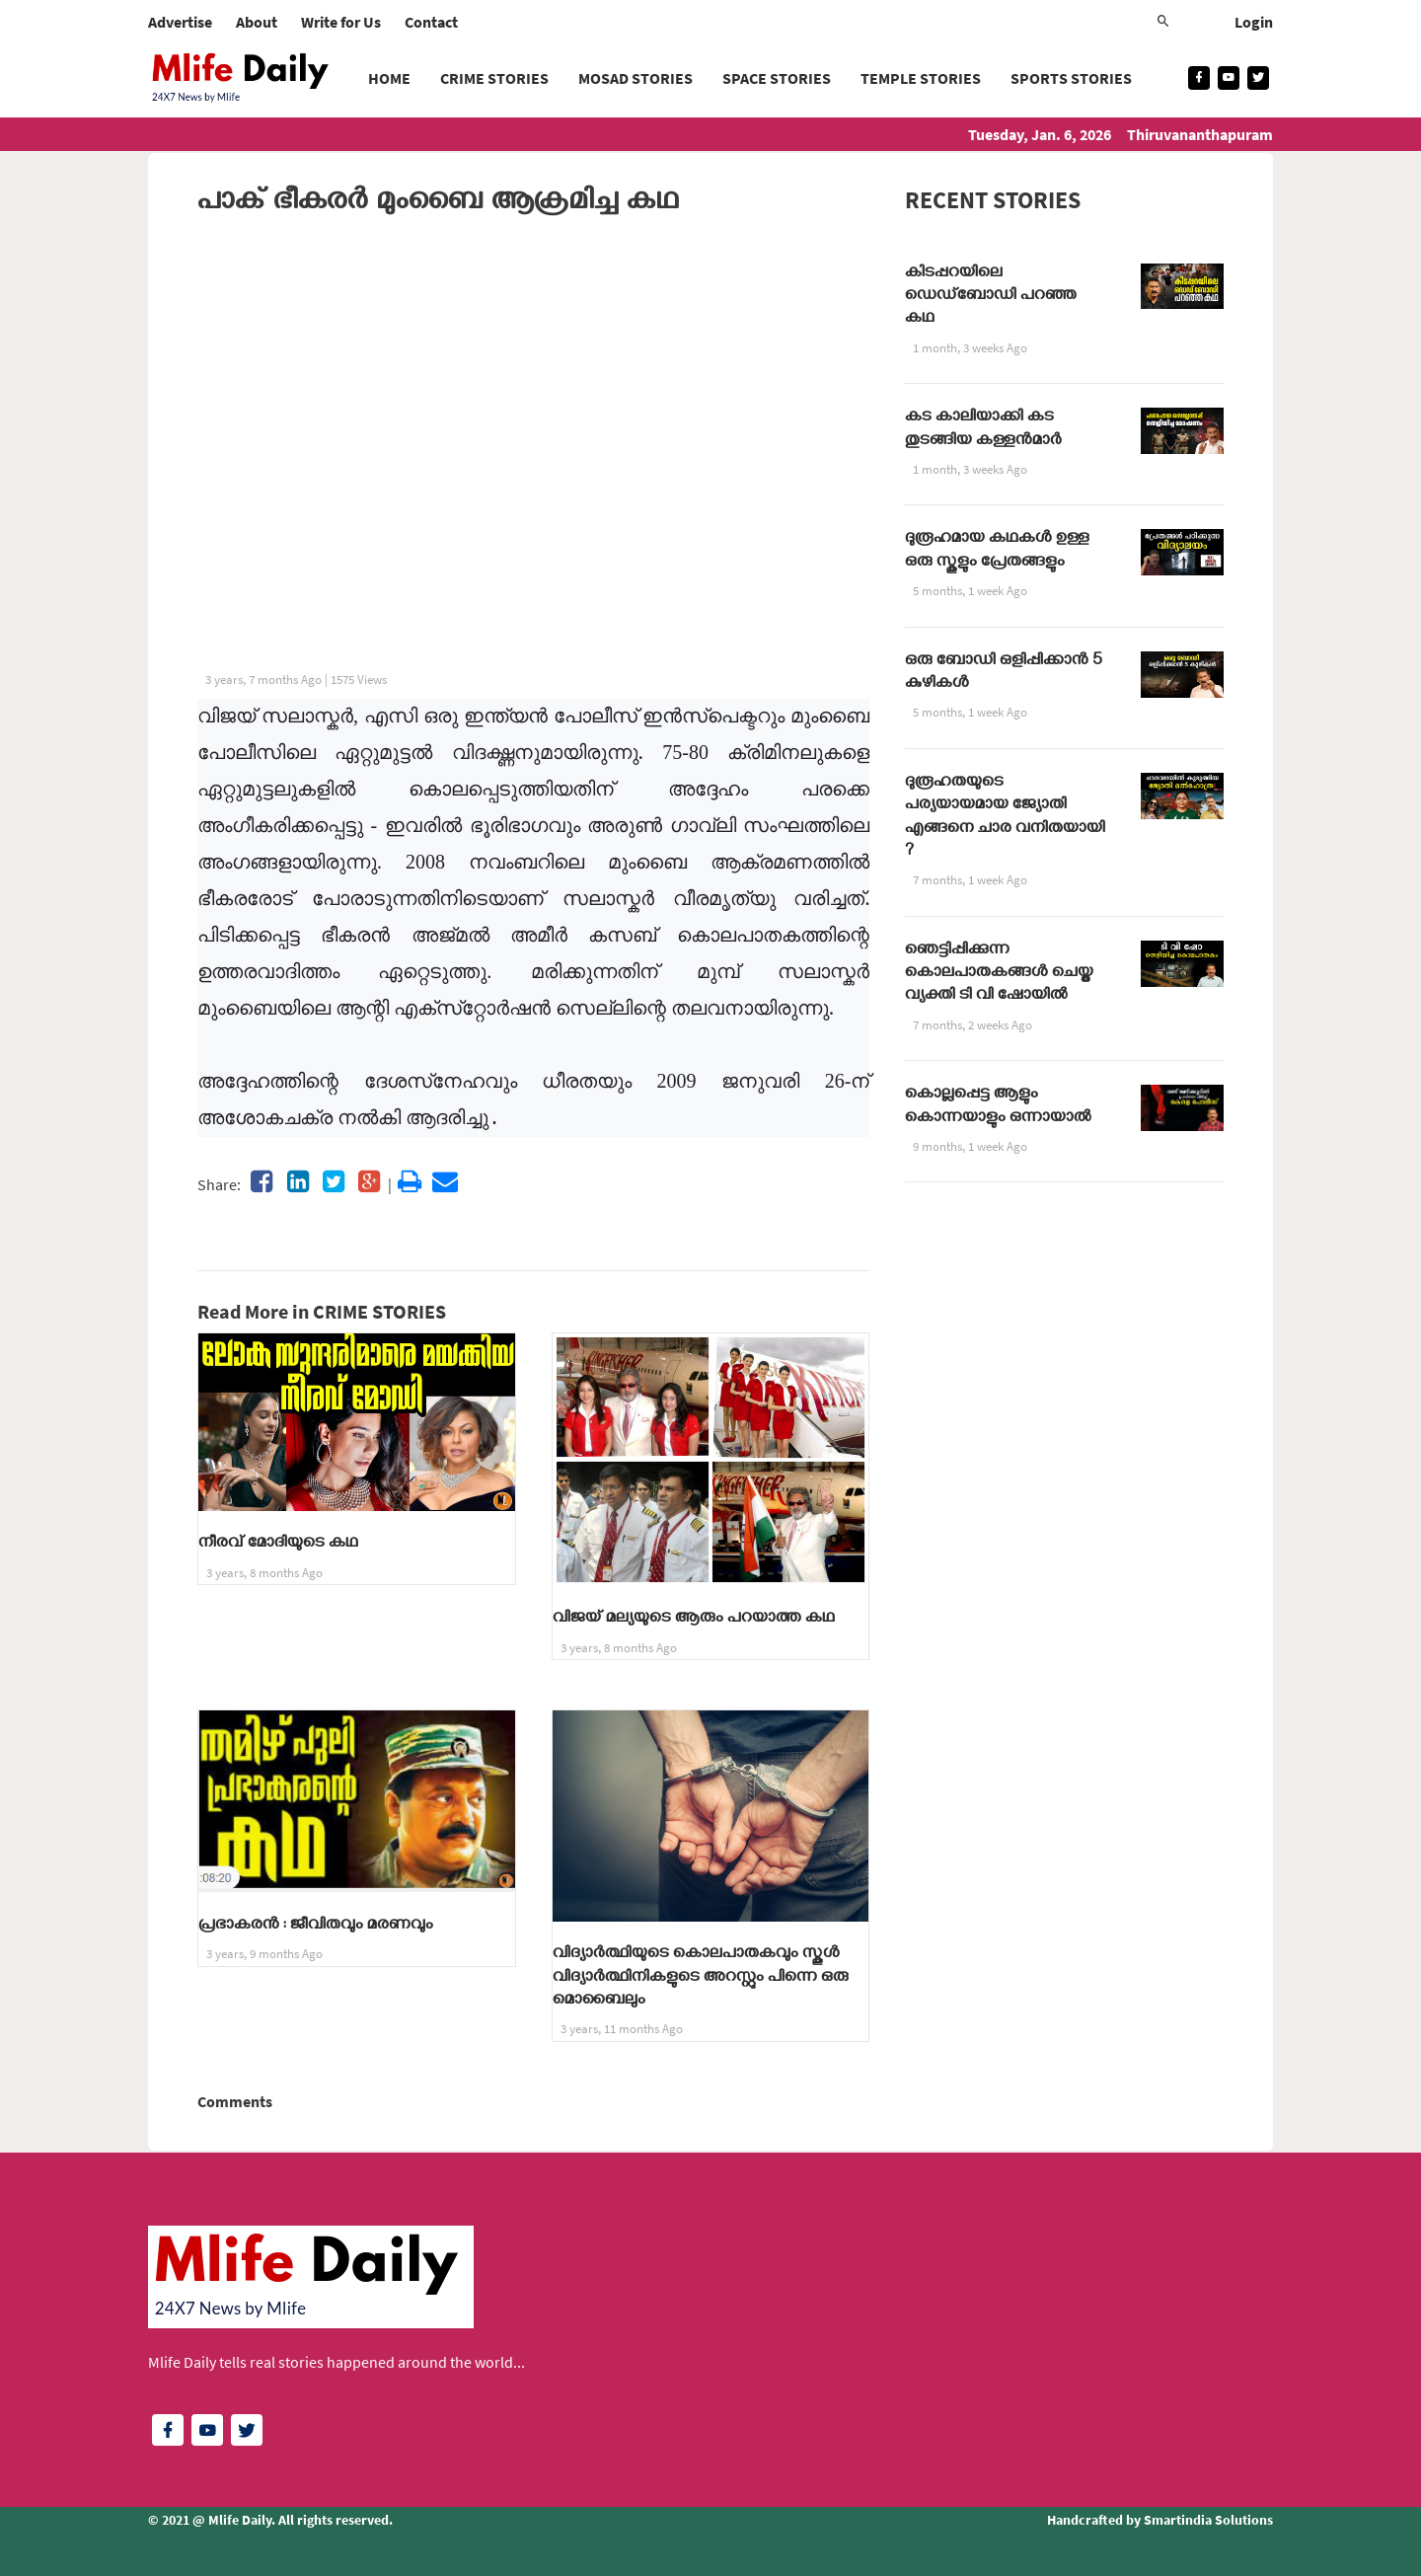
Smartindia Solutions (1208, 2520)
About (256, 22)
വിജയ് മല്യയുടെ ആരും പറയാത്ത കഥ (694, 1619)
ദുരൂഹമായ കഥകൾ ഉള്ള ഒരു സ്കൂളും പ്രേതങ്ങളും (997, 551)
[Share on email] (445, 1181)
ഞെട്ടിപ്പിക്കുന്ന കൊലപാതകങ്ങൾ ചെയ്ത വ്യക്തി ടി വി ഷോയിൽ (999, 975)
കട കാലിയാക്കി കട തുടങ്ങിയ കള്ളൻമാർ (983, 430)
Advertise (180, 22)
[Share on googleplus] (369, 1181)
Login (1253, 22)
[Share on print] (409, 1181)
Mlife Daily (239, 2520)
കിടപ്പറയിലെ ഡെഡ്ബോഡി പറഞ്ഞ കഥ (991, 298)
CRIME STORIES (494, 78)
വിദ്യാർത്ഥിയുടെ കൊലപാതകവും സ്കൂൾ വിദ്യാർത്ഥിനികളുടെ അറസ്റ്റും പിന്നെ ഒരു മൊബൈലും (701, 1978)
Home (389, 78)
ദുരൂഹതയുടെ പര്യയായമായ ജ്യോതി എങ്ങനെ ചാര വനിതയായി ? (1005, 818)
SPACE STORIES (776, 78)
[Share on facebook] (261, 1181)
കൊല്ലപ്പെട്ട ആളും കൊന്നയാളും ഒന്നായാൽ (998, 1107)
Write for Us (341, 22)
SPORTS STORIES (1071, 78)
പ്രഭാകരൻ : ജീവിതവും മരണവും (315, 1926)
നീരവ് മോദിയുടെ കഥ (278, 1544)
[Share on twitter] (333, 1181)
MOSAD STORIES (635, 78)
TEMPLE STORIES (920, 78)
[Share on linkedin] (297, 1181)
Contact (431, 22)
